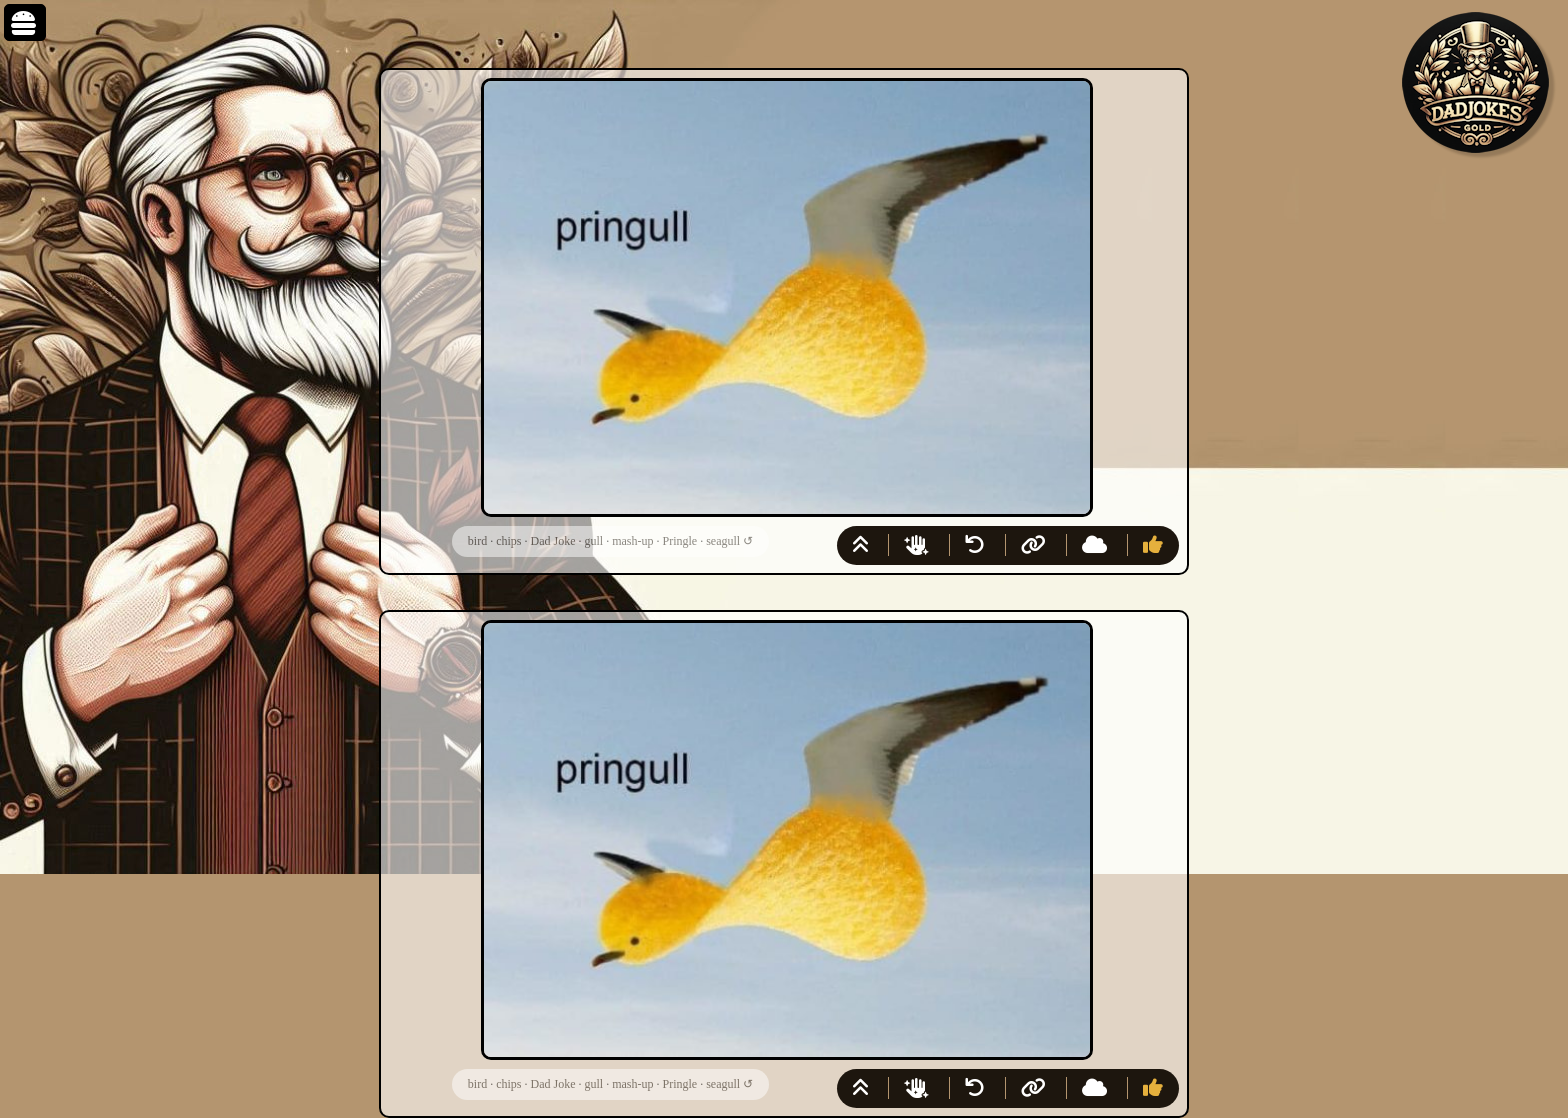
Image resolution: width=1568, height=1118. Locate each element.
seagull (723, 541)
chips (508, 541)
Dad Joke (552, 541)
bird (477, 541)
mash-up (632, 541)
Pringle (679, 541)
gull (593, 541)
